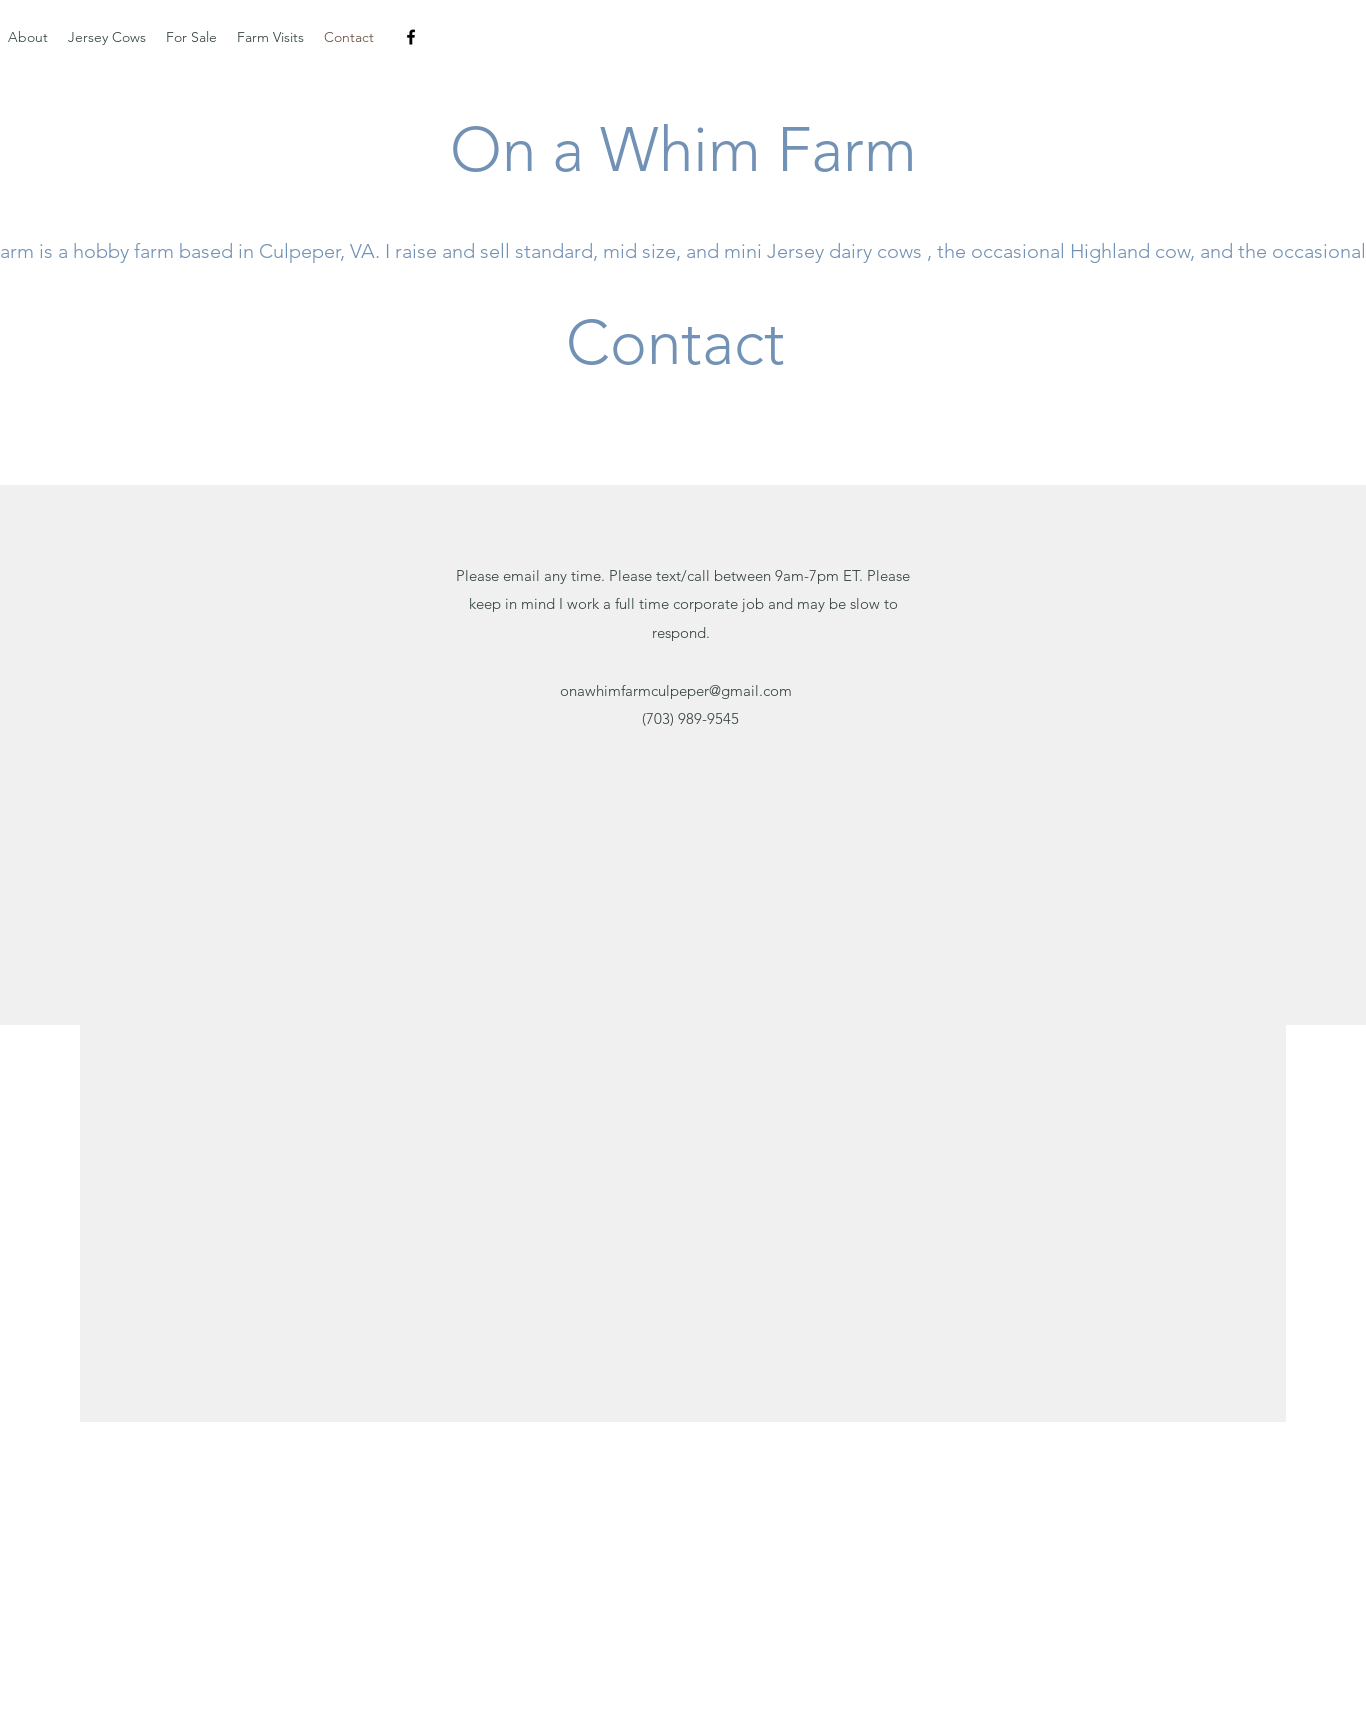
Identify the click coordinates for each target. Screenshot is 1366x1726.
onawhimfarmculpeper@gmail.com (676, 690)
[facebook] (411, 37)
